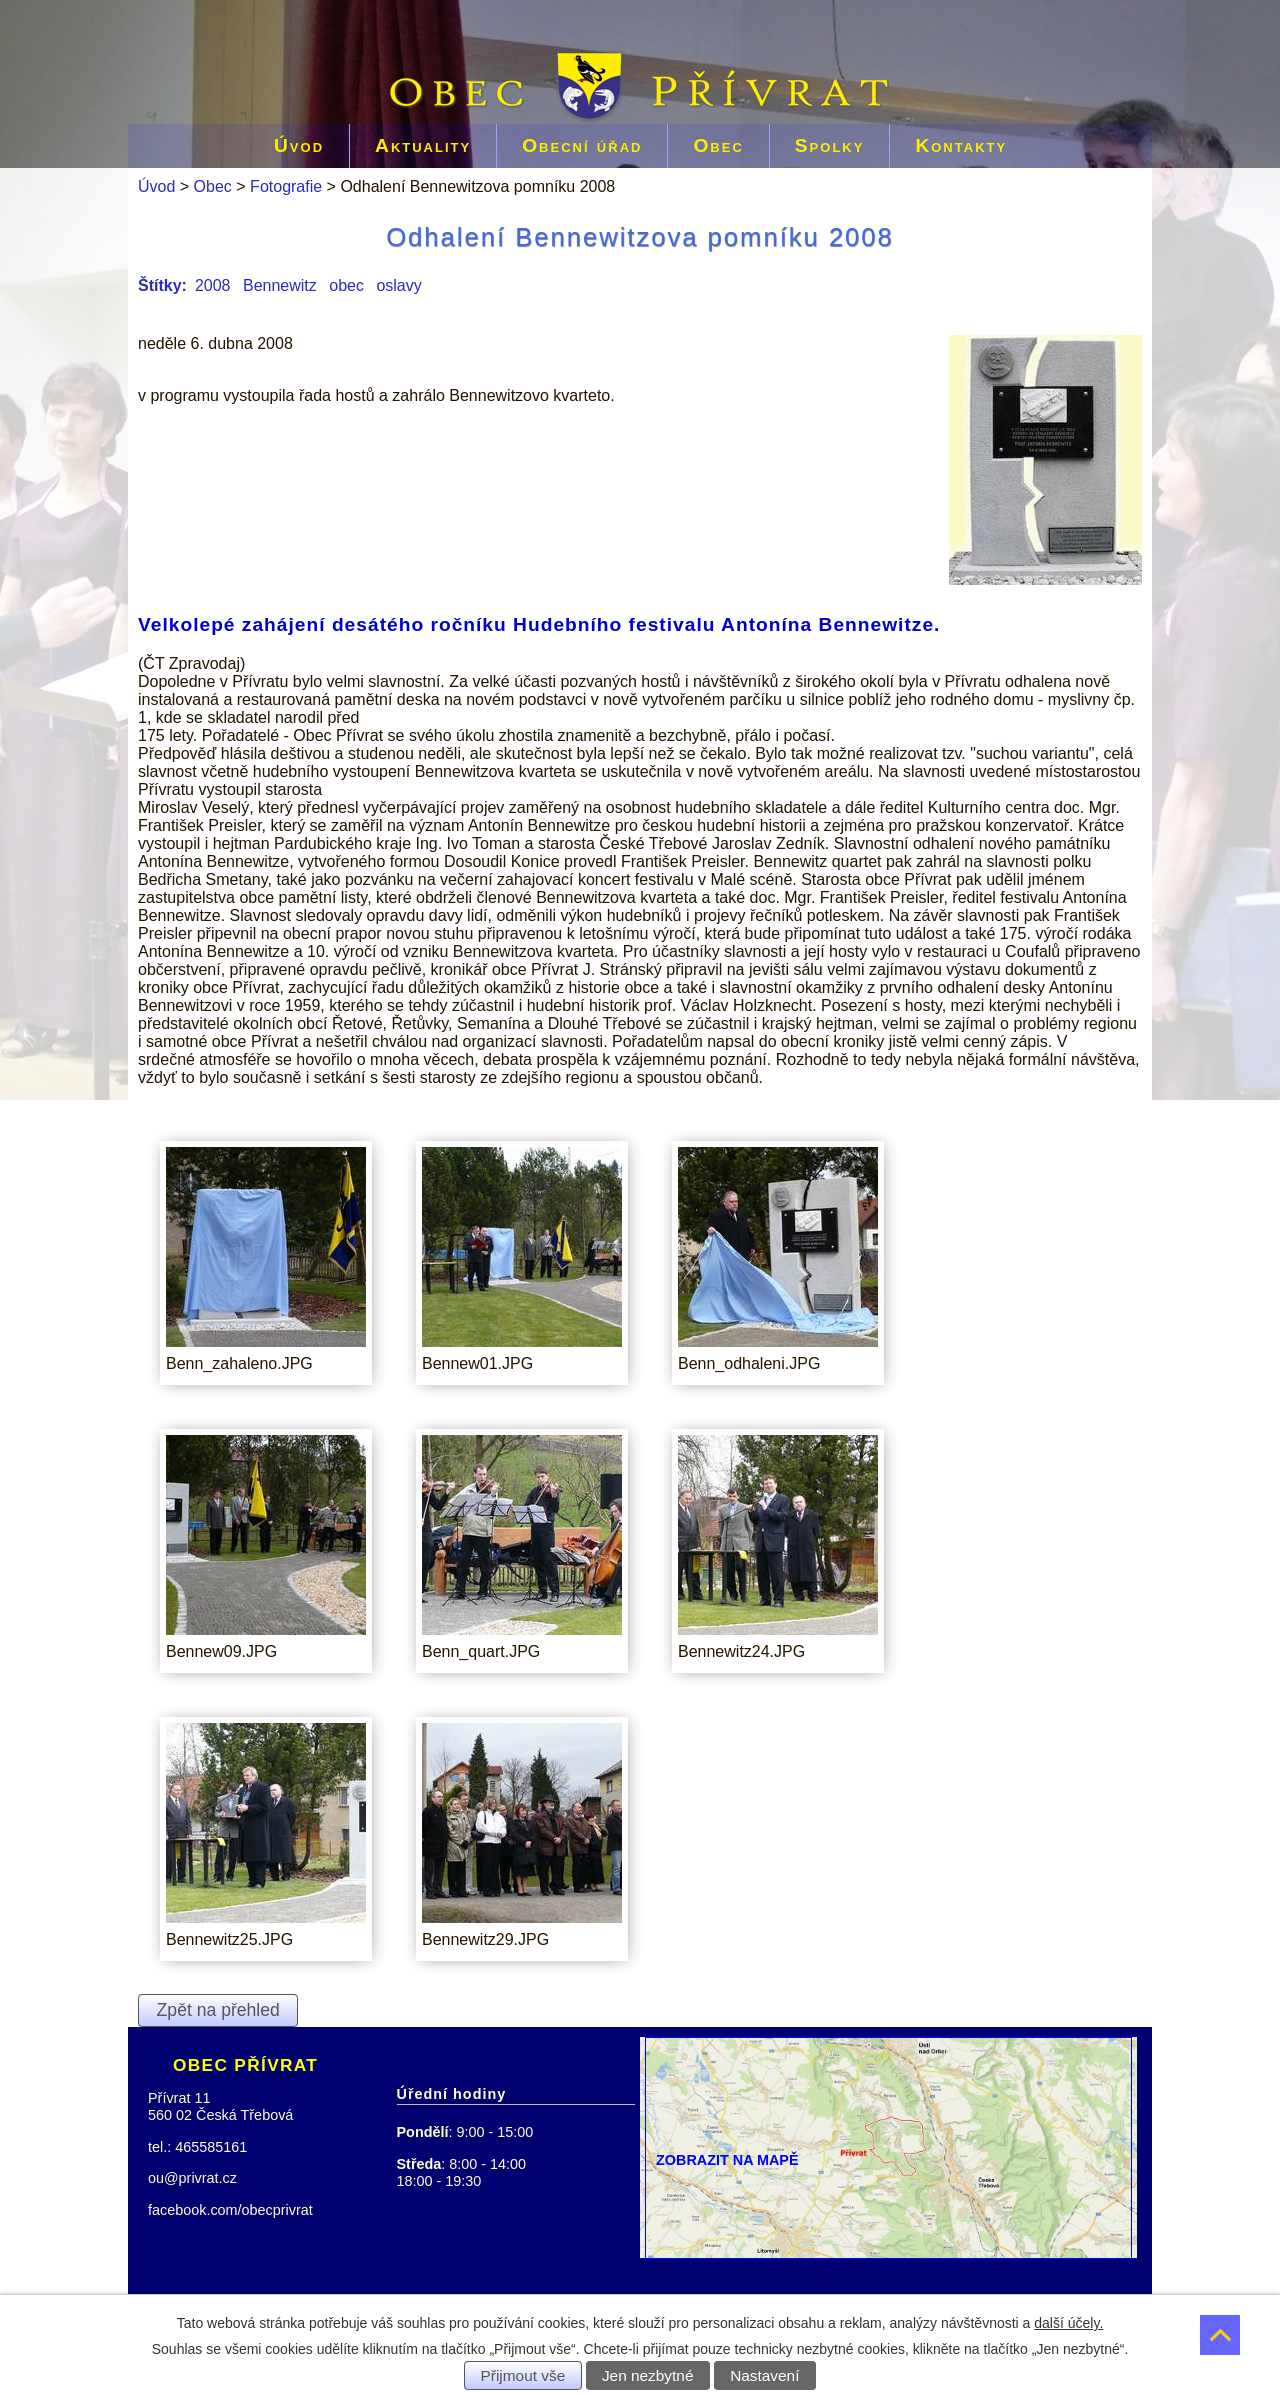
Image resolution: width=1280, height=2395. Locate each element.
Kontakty (961, 145)
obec (346, 285)
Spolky (830, 145)
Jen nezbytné (648, 2375)
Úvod (299, 145)
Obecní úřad (582, 145)
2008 (213, 285)
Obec (718, 145)
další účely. (1068, 2323)
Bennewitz (280, 285)
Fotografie (286, 186)
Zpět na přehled (218, 2010)
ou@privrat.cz (192, 2178)
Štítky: (162, 285)
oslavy (398, 285)
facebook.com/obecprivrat (230, 2210)
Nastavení (764, 2375)
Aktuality (423, 145)
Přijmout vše (523, 2375)
